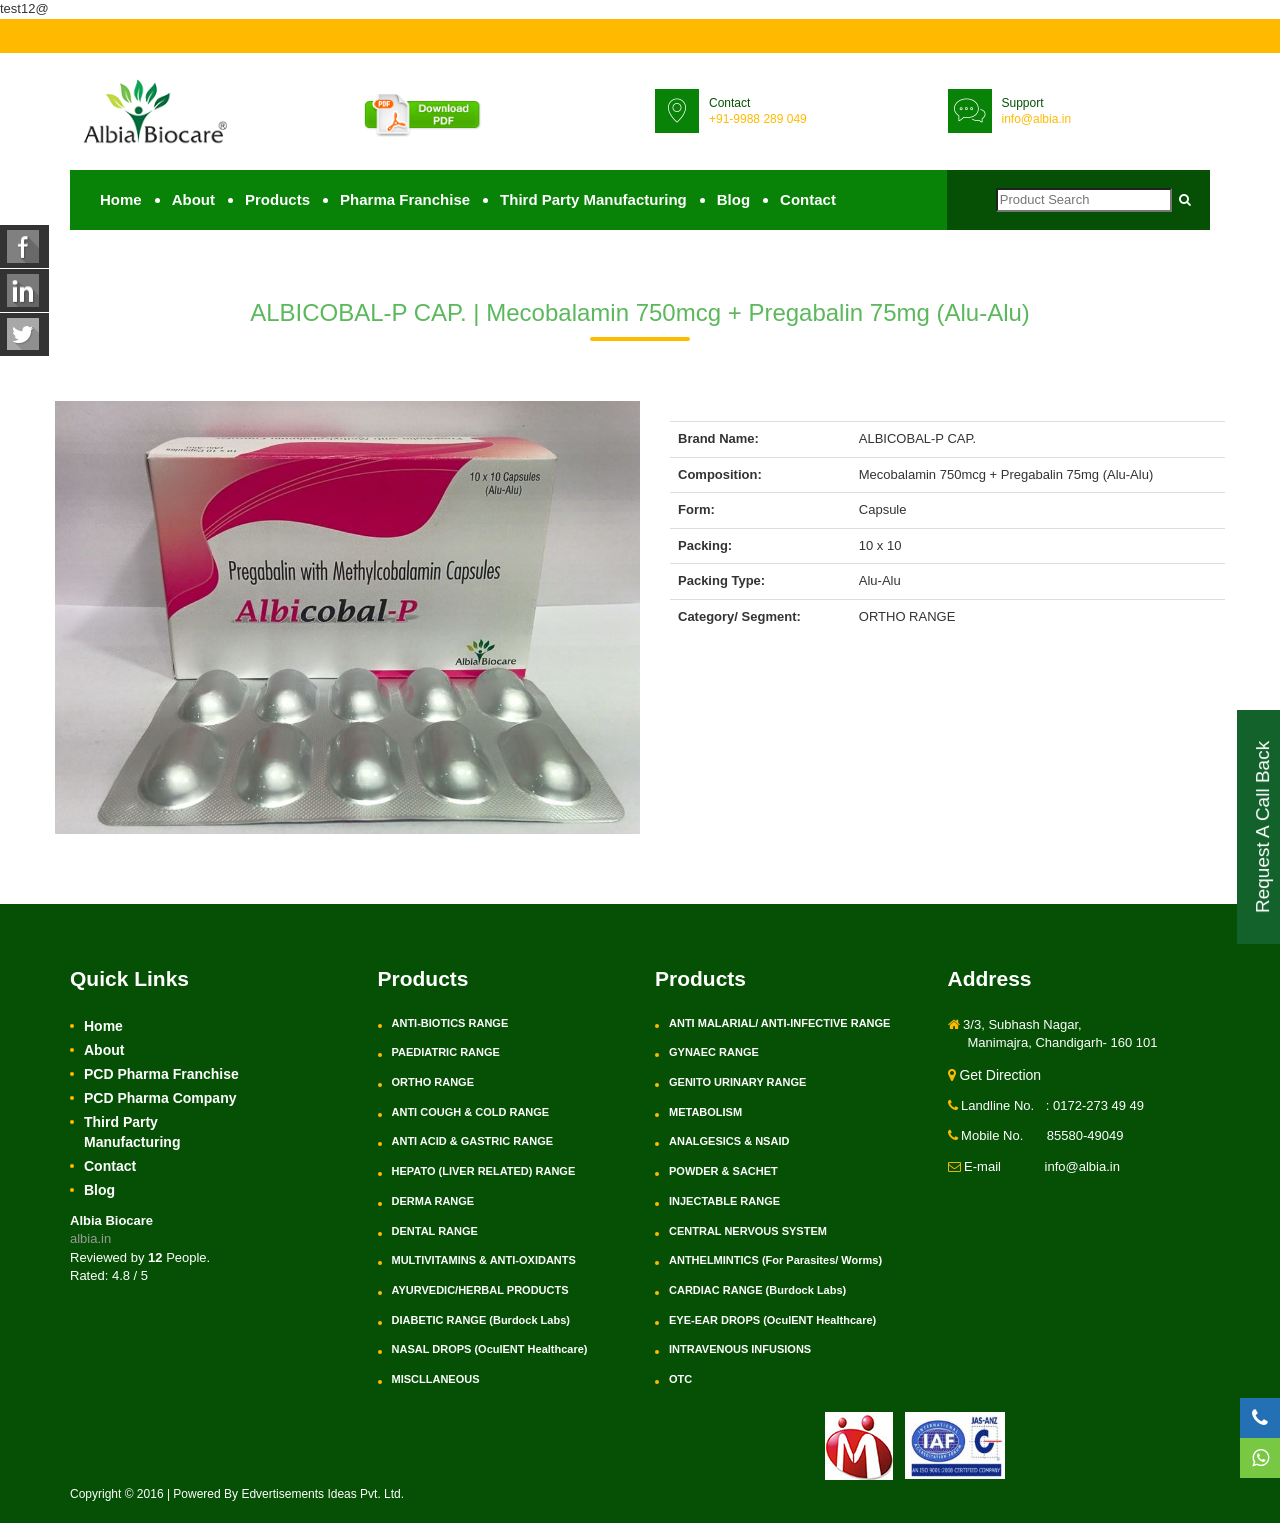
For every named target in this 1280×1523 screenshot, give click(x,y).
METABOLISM (705, 1112)
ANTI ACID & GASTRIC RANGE (473, 1141)
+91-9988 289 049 (758, 119)
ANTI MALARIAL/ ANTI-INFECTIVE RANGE (779, 1023)
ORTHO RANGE (433, 1082)
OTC (680, 1379)
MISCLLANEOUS (436, 1379)
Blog (733, 199)
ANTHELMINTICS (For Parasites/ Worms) (775, 1260)
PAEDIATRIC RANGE (446, 1052)
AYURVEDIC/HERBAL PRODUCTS (480, 1290)
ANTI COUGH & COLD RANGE (471, 1112)
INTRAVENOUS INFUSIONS (740, 1349)
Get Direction (995, 1075)
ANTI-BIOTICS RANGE (450, 1023)
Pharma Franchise (405, 199)
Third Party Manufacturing (593, 199)
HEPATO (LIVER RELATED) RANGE (484, 1171)
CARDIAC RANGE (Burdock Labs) (757, 1290)
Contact (808, 199)
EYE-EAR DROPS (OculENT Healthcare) (772, 1320)
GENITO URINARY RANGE (737, 1082)
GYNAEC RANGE (714, 1052)
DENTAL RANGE (435, 1231)
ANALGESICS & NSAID (729, 1141)
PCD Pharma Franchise (161, 1074)
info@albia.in (1037, 119)
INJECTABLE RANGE (724, 1201)
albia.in (90, 1238)
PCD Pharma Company (160, 1098)
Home (121, 199)
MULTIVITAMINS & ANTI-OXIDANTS (484, 1260)
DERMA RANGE (433, 1201)
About (193, 199)
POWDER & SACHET (723, 1171)
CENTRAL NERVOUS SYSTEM (748, 1231)
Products (277, 199)
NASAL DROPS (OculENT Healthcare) (490, 1349)
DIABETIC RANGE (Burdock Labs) (481, 1320)
